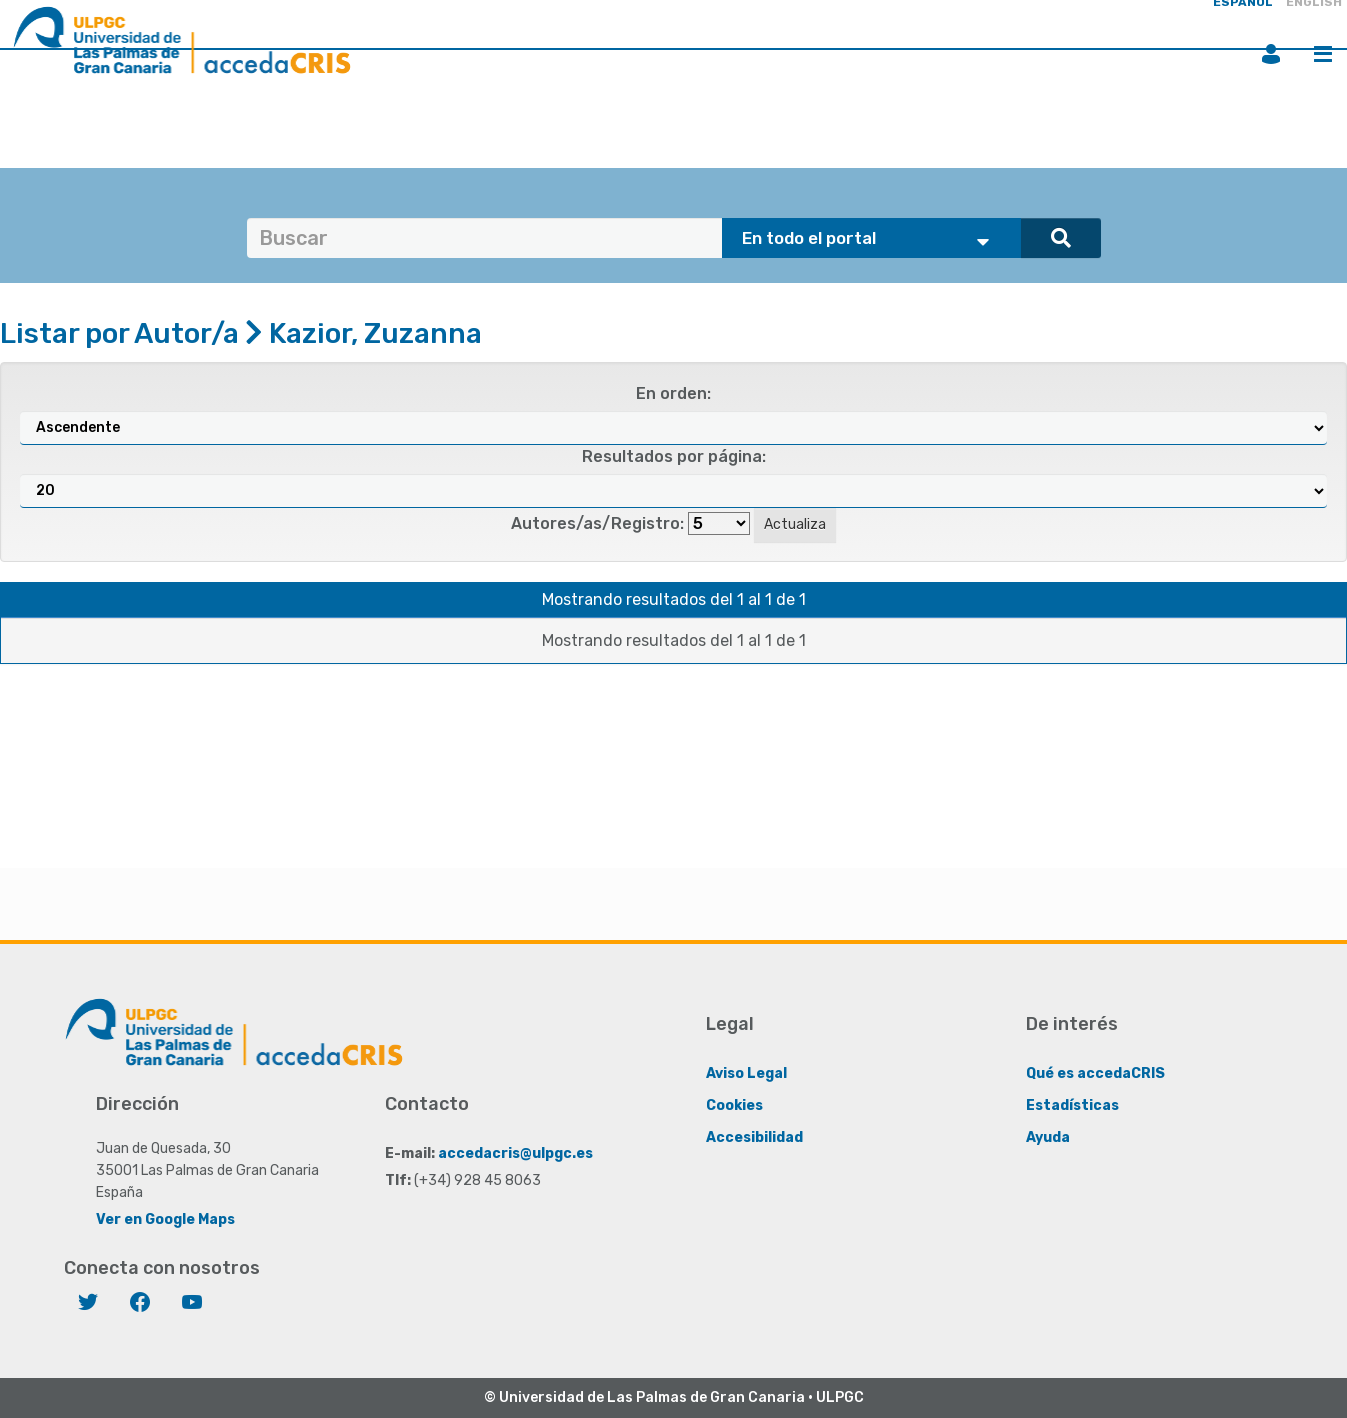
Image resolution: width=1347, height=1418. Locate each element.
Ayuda (1048, 1137)
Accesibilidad (754, 1137)
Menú (1323, 54)
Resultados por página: (674, 456)
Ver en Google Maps (165, 1219)
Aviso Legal (746, 1073)
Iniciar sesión (1271, 54)
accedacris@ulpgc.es (515, 1153)
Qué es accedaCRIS (1095, 1073)
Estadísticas (1072, 1105)
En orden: (673, 393)
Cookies (734, 1105)
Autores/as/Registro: (597, 523)
